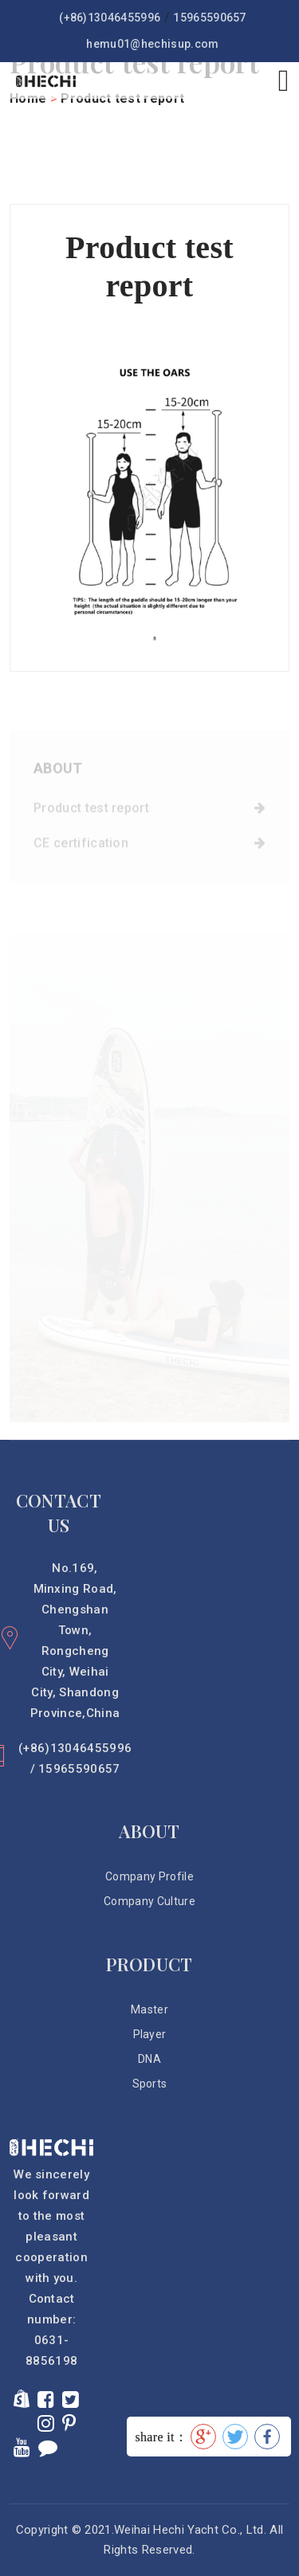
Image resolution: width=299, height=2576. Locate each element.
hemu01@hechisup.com (152, 43)
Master (149, 2009)
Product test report (149, 811)
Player (150, 2034)
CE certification (149, 846)
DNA (149, 2059)
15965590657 (209, 17)
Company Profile (149, 1876)
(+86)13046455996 (109, 17)
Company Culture (149, 1901)
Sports (149, 2083)
